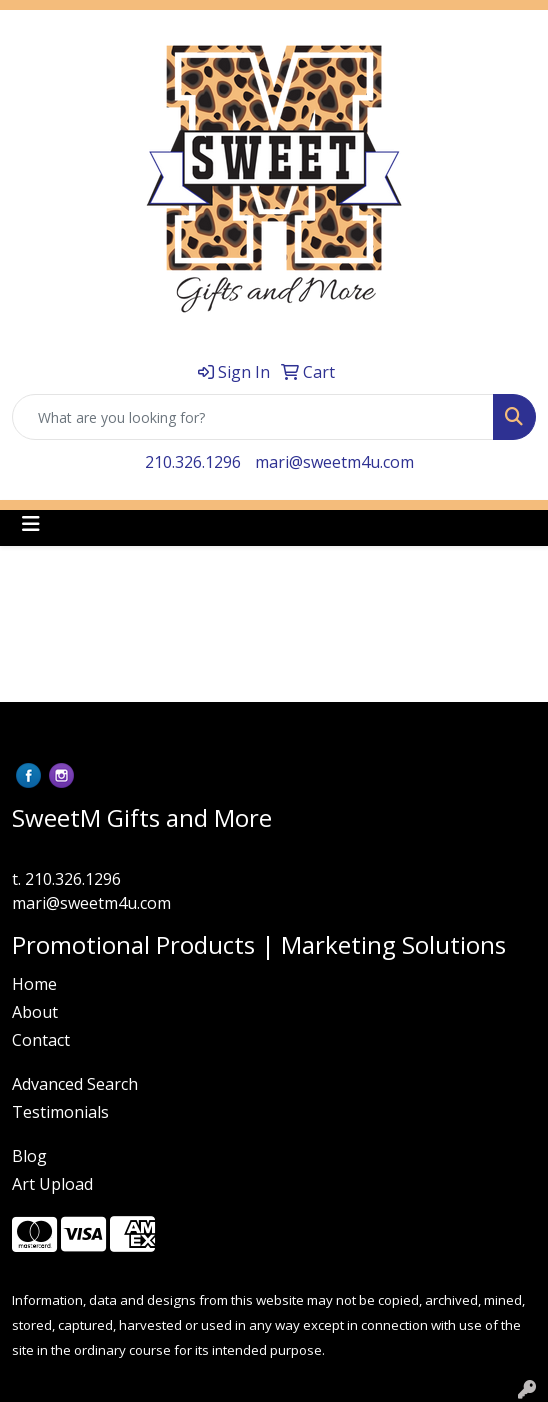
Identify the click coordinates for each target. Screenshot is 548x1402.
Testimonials (60, 1112)
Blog (29, 1156)
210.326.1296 (193, 462)
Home (34, 984)
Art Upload (52, 1184)
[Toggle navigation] (31, 524)
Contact (41, 1040)
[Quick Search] (253, 417)
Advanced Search (75, 1084)
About (35, 1012)
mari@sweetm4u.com (334, 462)
